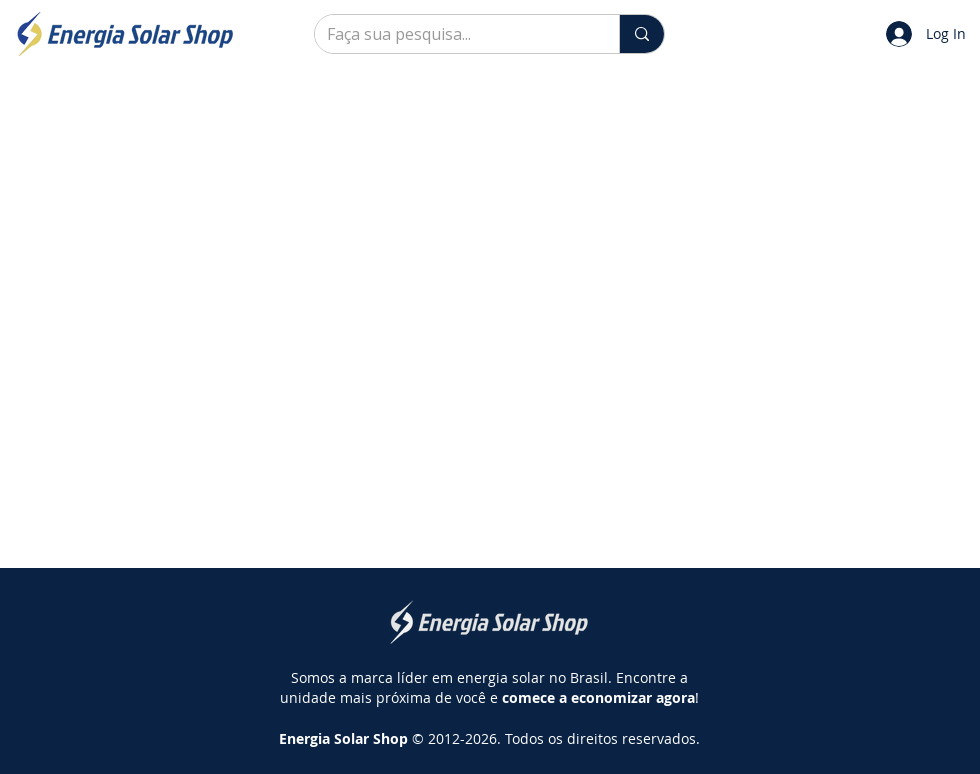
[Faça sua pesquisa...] (452, 34)
